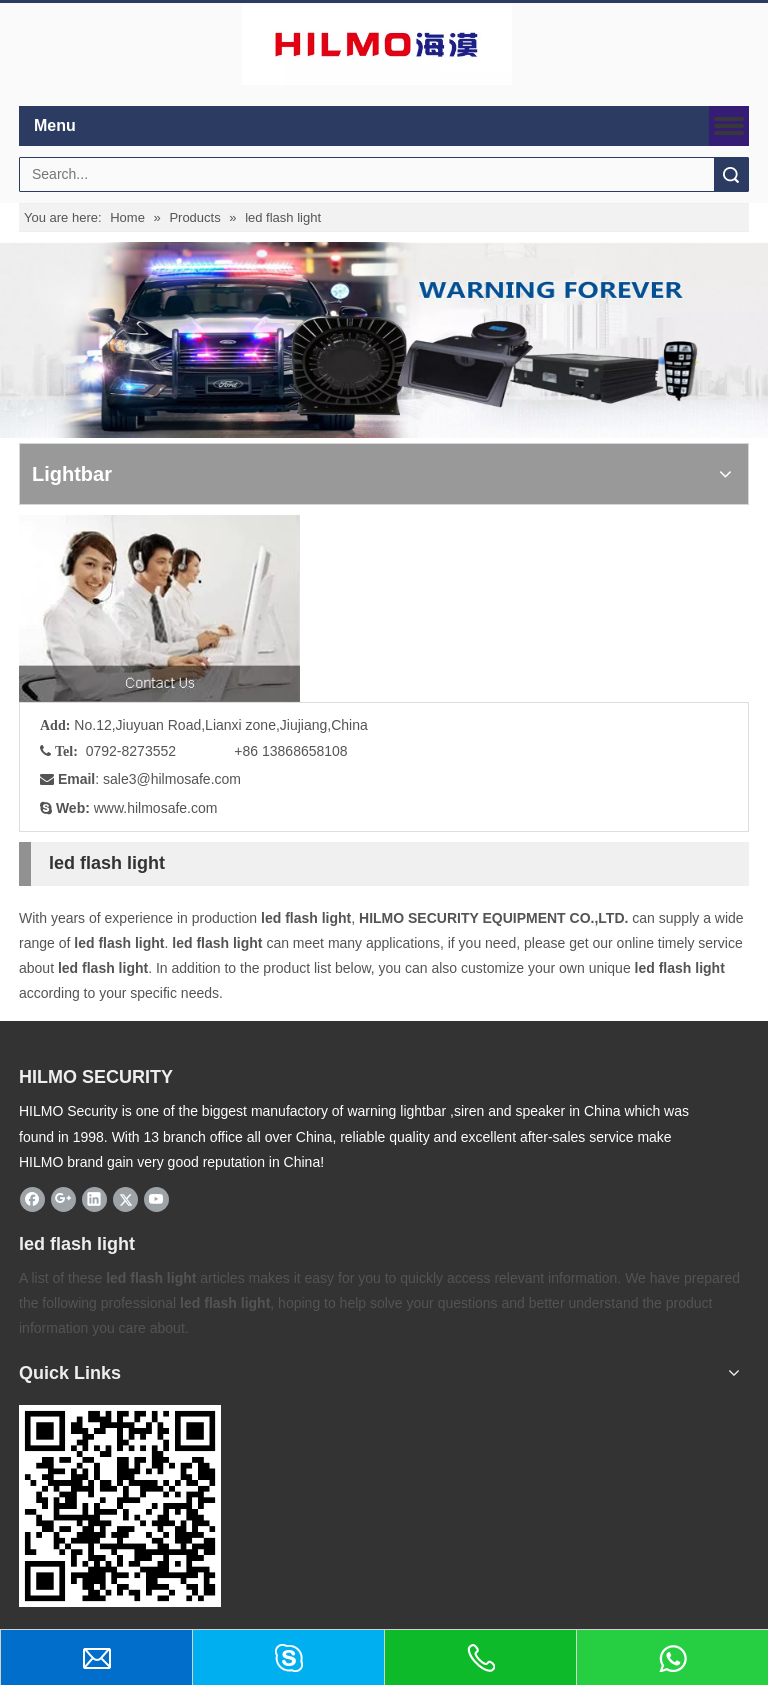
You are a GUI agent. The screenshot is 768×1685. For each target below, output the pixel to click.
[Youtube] (156, 1199)
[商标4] (377, 44)
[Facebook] (32, 1199)
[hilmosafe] (120, 1506)
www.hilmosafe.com (156, 808)
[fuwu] (159, 608)
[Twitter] (125, 1199)
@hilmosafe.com (189, 779)
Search (731, 174)
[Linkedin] (94, 1199)
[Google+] (63, 1199)
